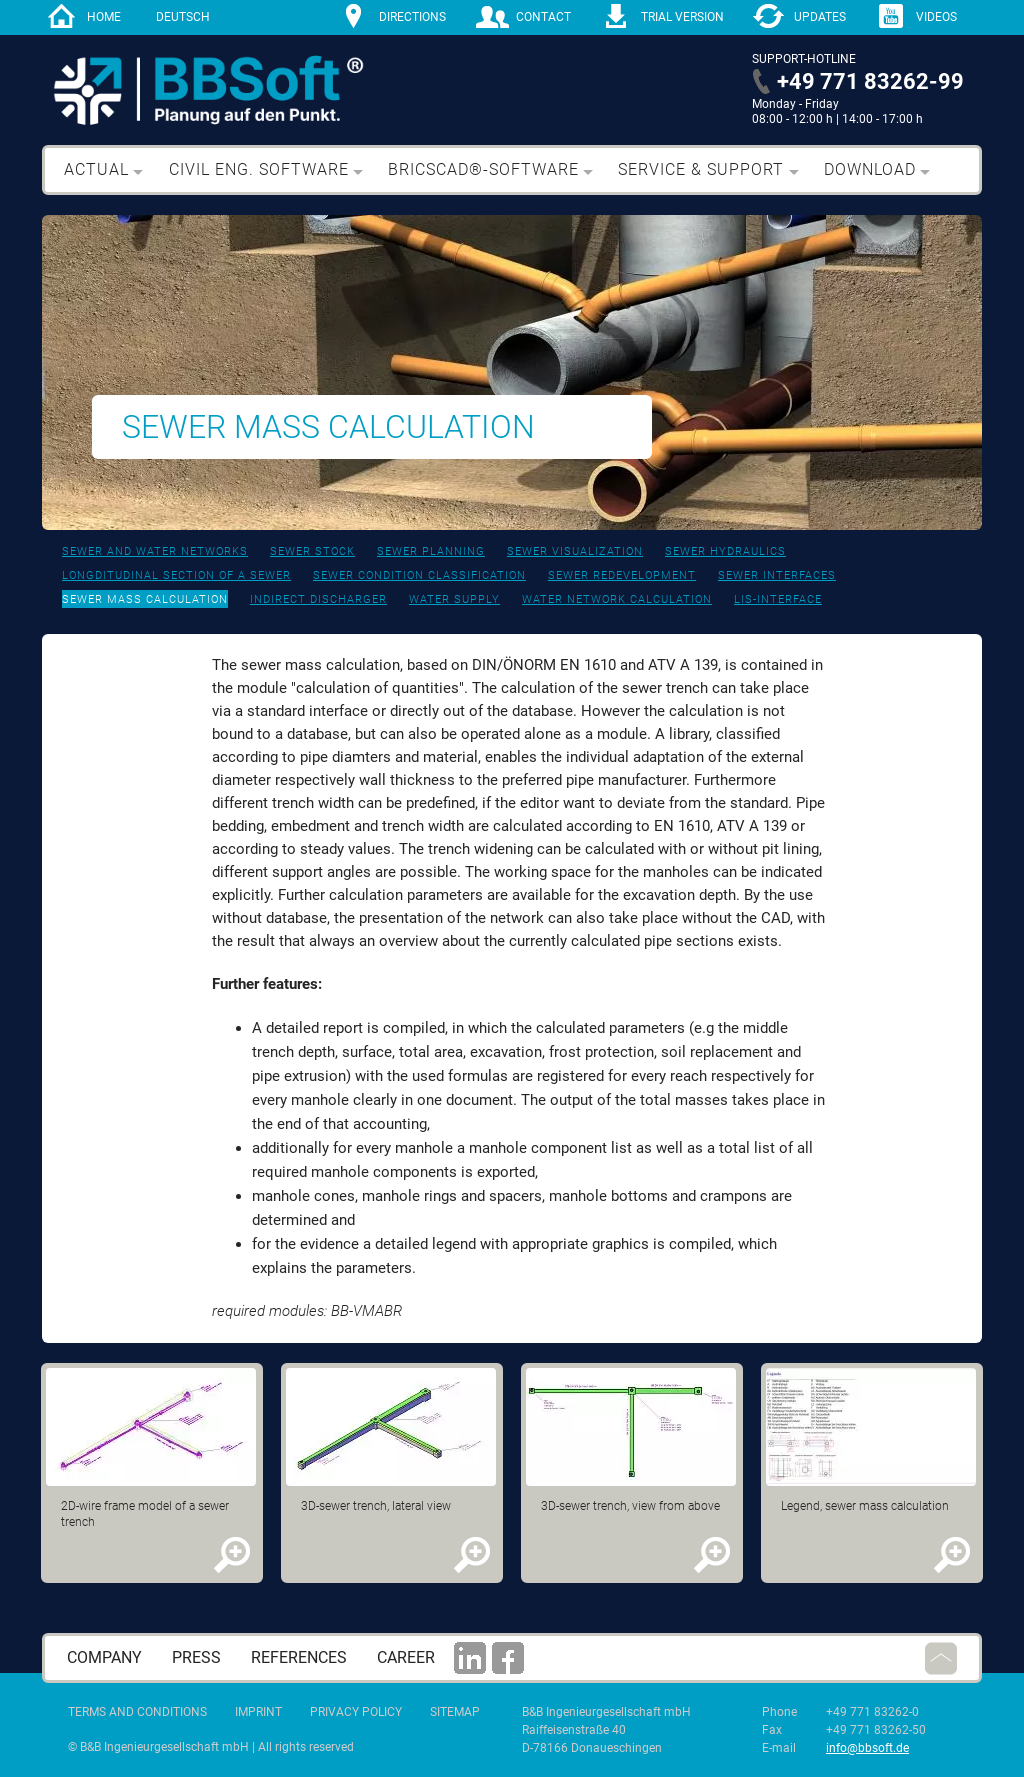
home (104, 17)
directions (412, 17)
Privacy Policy (356, 1712)
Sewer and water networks (155, 551)
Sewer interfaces (777, 575)
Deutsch (183, 17)
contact (543, 17)
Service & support (701, 169)
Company (104, 1657)
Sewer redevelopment (622, 575)
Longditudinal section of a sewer (176, 575)
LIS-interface (778, 599)
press (196, 1657)
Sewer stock (312, 551)
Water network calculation (617, 599)
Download (870, 169)
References (299, 1657)
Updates (820, 17)
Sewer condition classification (419, 575)
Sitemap (455, 1712)
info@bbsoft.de (867, 1748)
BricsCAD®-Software (483, 169)
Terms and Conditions (137, 1712)
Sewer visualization (575, 551)
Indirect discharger (318, 599)
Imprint (258, 1712)
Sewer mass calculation (145, 599)
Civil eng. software (259, 169)
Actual (96, 169)
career (406, 1657)
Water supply (454, 599)
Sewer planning (431, 551)
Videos (936, 17)
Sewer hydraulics (725, 551)
